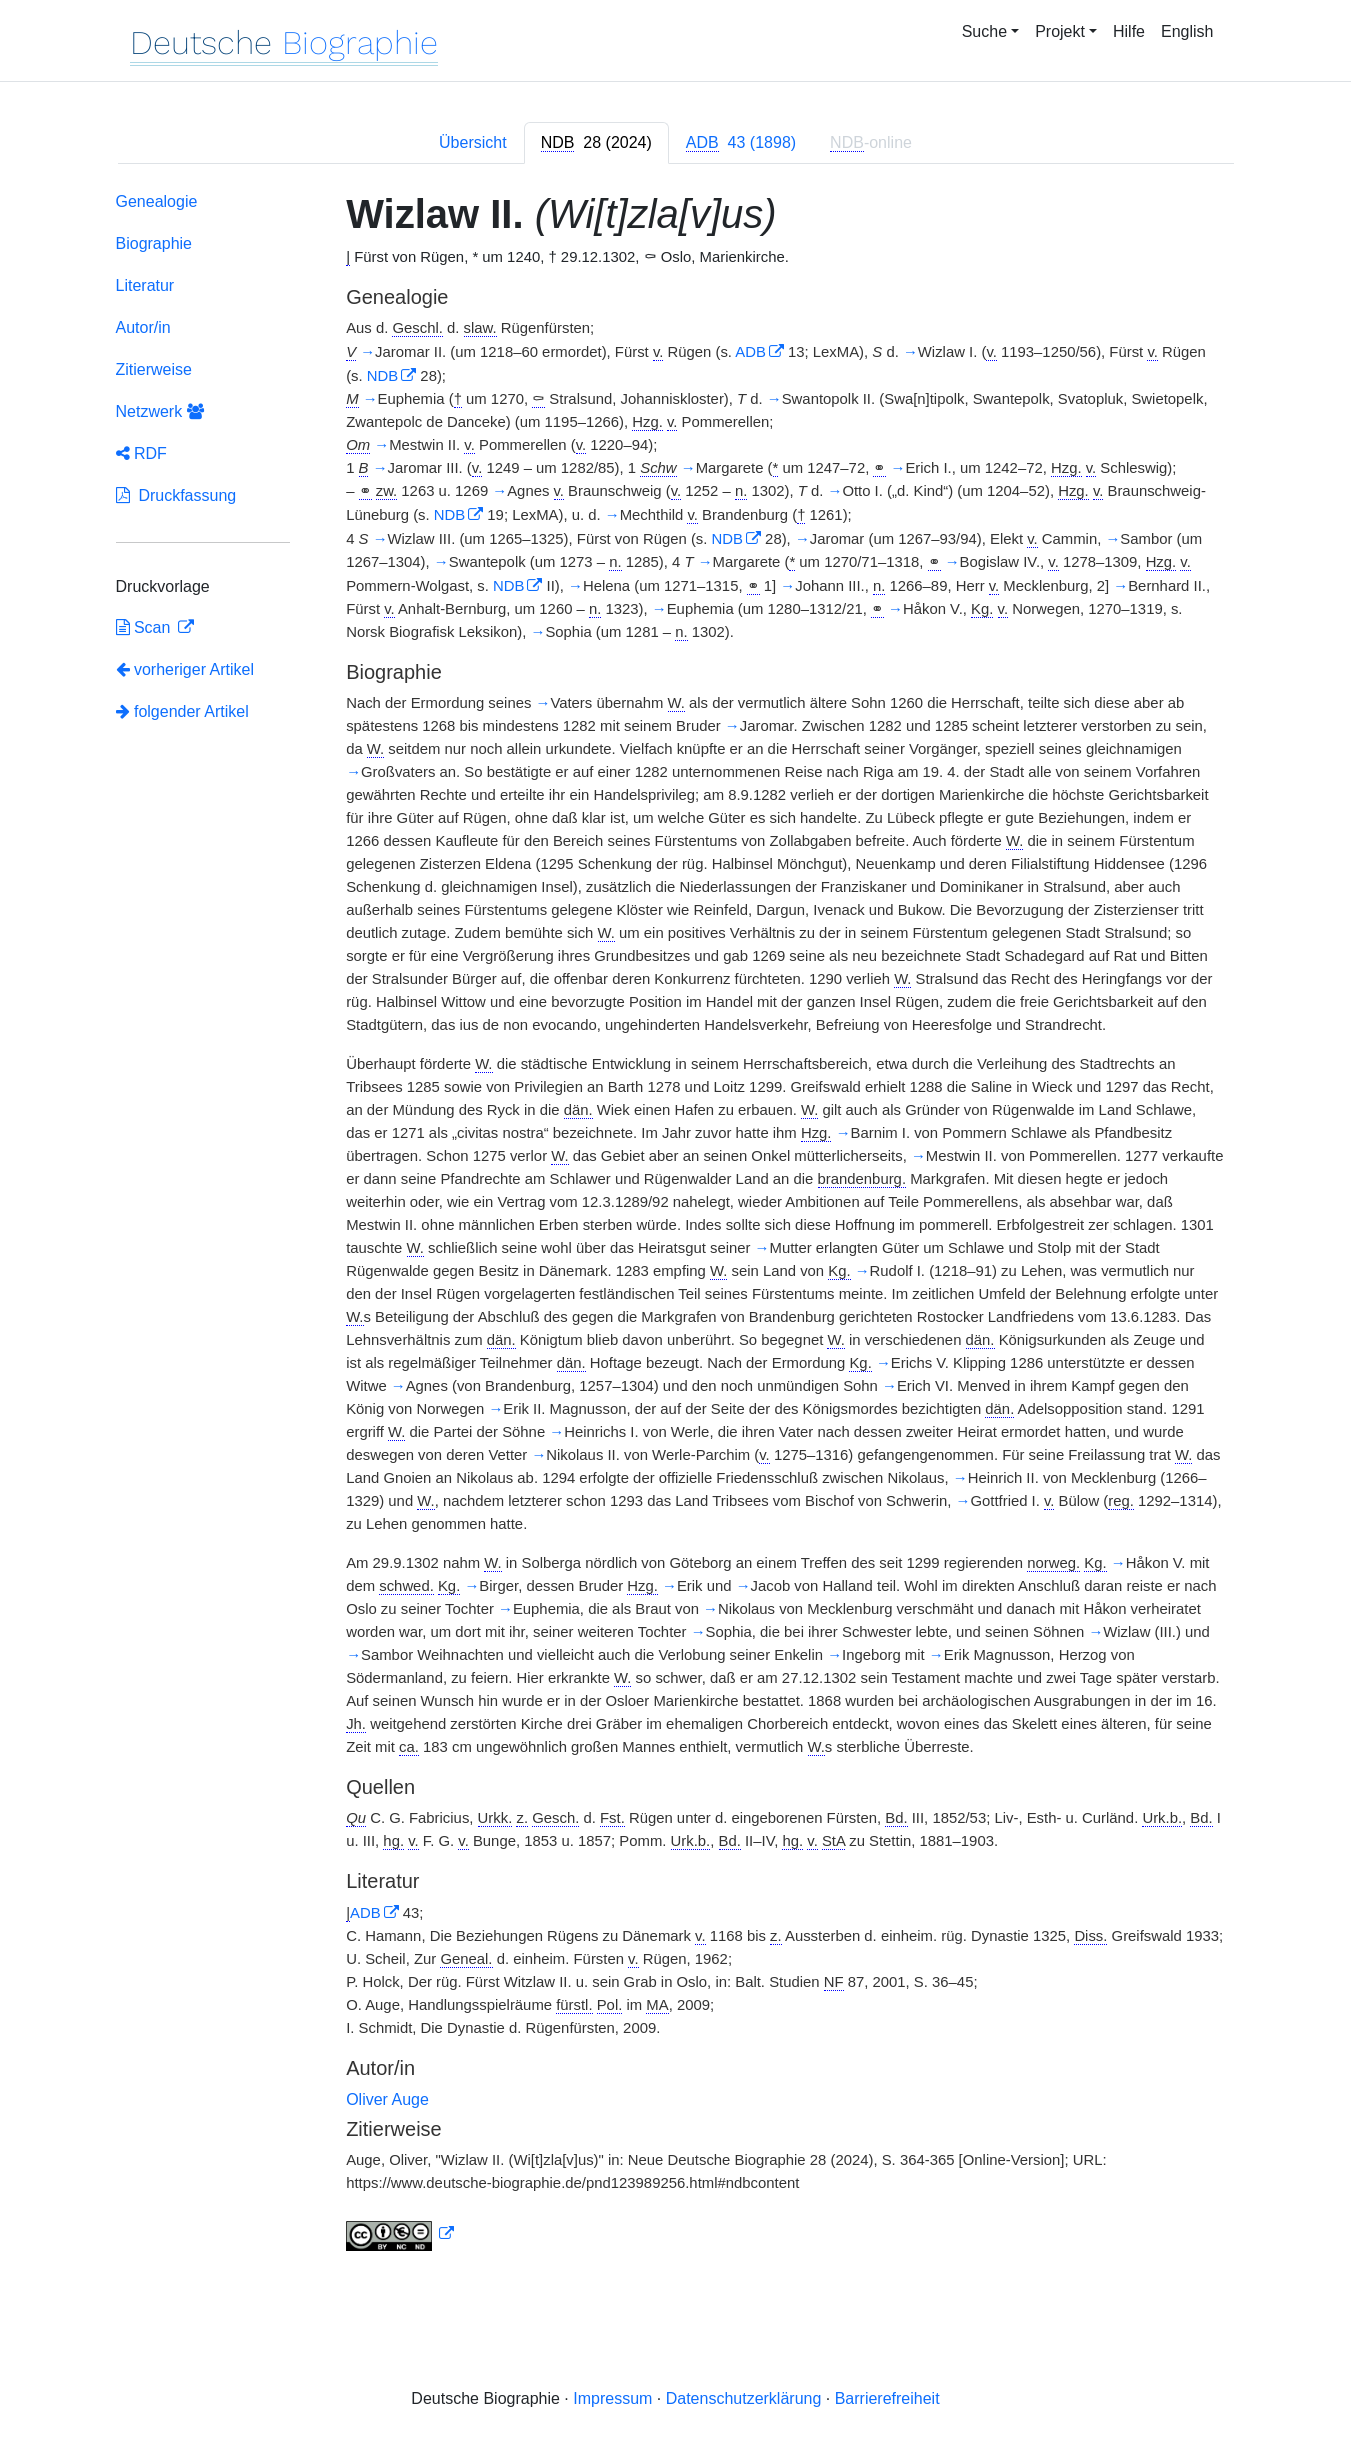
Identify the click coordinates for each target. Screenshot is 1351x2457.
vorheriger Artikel (185, 669)
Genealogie (157, 201)
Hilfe (1129, 31)
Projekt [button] (1060, 31)
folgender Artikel (182, 711)
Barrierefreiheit (887, 2398)
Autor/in (143, 327)
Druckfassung (176, 495)
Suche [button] (984, 31)
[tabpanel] (676, 1225)
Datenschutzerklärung (744, 2398)
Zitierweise (154, 369)
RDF (141, 453)
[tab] (596, 143)
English (1187, 31)
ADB (750, 352)
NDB (382, 376)
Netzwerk (160, 411)
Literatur (145, 285)
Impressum (612, 2398)
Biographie (154, 243)
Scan (145, 627)
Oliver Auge (387, 2099)
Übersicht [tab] (473, 142)
